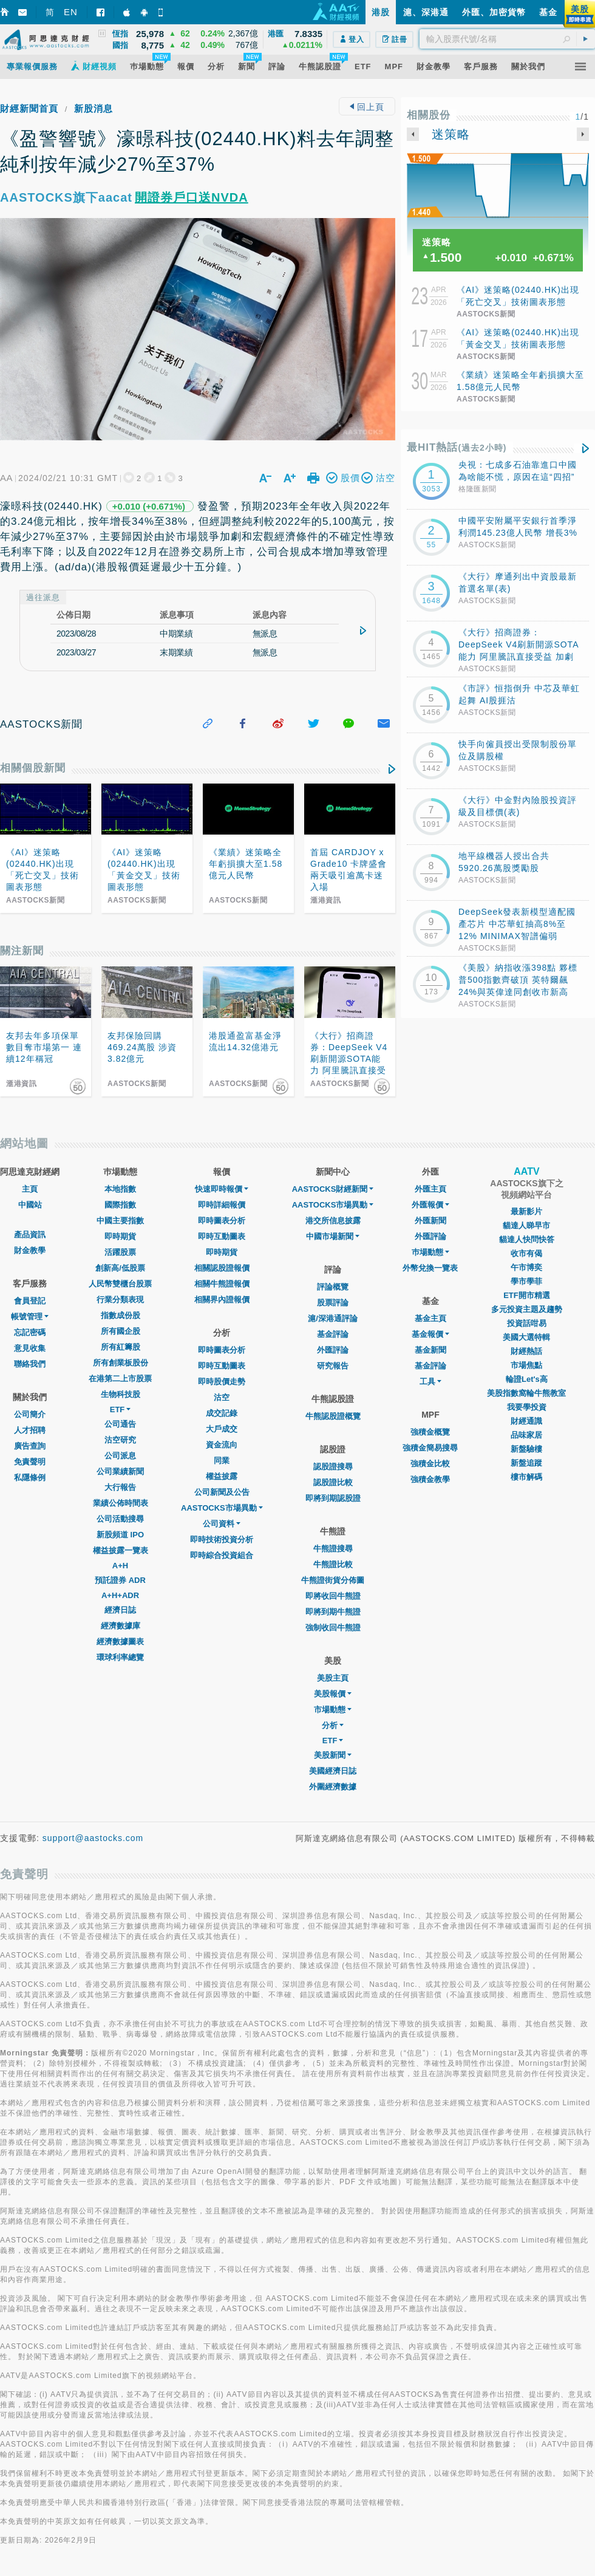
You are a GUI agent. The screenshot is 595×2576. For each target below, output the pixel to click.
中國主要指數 (120, 1220)
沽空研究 (120, 1439)
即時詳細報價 (221, 1204)
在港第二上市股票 (120, 1378)
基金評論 (332, 1334)
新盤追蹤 (526, 1462)
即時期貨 (120, 1236)
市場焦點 (526, 1365)
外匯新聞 (430, 1220)
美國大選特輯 (526, 1337)
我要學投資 (526, 1407)
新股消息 (93, 108)
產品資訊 (30, 1234)
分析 (333, 1725)
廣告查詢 (30, 1445)
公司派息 (120, 1455)
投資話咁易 (526, 1323)
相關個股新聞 (33, 768)
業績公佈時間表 (120, 1503)
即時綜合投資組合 (221, 1555)
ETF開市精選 (526, 1295)
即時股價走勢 (221, 1381)
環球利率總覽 (120, 1657)
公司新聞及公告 (222, 1492)
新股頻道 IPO (120, 1534)
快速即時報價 (221, 1189)
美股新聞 (333, 1755)
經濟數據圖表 (120, 1641)
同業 (221, 1460)
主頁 (30, 1189)
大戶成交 (221, 1428)
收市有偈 (526, 1253)
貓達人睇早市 (526, 1225)
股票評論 (332, 1302)
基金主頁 (430, 1318)
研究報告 (332, 1365)
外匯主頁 (430, 1189)
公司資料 (221, 1523)
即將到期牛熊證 (333, 1611)
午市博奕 (526, 1267)
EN (71, 12)
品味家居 (526, 1435)
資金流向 (221, 1444)
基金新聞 (430, 1350)
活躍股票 (120, 1252)
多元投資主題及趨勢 (526, 1309)
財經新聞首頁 (29, 108)
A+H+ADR (120, 1595)
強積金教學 (430, 1479)
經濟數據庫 (120, 1625)
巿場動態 (430, 1252)
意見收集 (30, 1348)
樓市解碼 (526, 1476)
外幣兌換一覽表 (430, 1268)
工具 (430, 1381)
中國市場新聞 (332, 1236)
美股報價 (333, 1693)
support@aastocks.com (93, 1838)
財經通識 (526, 1421)
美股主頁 (332, 1678)
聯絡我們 (30, 1363)
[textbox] (507, 39)
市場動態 (333, 1709)
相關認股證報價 (222, 1268)
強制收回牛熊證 (333, 1627)
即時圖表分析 (221, 1220)
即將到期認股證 (333, 1498)
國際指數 (120, 1204)
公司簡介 (30, 1414)
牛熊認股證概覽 (333, 1416)
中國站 (30, 1204)
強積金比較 (430, 1463)
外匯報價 (430, 1204)
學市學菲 (526, 1281)
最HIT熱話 (457, 447)
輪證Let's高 (527, 1379)
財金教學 (30, 1250)
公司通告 (120, 1424)
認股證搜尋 (333, 1466)
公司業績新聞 (120, 1471)
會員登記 (30, 1300)
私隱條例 (30, 1477)
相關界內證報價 (222, 1299)
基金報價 (430, 1334)
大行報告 (120, 1487)
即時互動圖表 (221, 1236)
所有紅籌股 (120, 1346)
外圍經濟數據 (332, 1786)
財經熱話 (526, 1351)
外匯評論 (332, 1350)
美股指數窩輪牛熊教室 (526, 1393)
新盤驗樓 (526, 1449)
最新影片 (526, 1211)
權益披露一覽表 (120, 1550)
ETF (120, 1409)
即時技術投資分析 (221, 1539)
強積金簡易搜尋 (430, 1447)
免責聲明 (30, 1461)
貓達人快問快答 (526, 1239)
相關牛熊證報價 (222, 1283)
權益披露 (221, 1476)
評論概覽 (332, 1286)
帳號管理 (30, 1316)
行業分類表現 (120, 1299)
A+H (120, 1565)
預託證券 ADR (120, 1580)
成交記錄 (221, 1413)
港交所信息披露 (333, 1220)
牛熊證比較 (333, 1564)
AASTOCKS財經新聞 (333, 1189)
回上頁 (367, 107)
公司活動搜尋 (120, 1518)
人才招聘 (30, 1430)
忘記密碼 (30, 1332)
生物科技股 (120, 1394)
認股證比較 (333, 1482)
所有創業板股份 (120, 1362)
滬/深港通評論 (333, 1318)
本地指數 (120, 1189)
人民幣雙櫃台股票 (120, 1283)
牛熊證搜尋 (333, 1548)
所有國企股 (120, 1331)
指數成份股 (120, 1315)
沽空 (221, 1397)
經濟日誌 (120, 1609)
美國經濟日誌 (332, 1770)
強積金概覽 (430, 1432)
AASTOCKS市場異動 (222, 1507)
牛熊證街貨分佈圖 (332, 1580)
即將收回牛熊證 (333, 1596)
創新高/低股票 (120, 1268)
